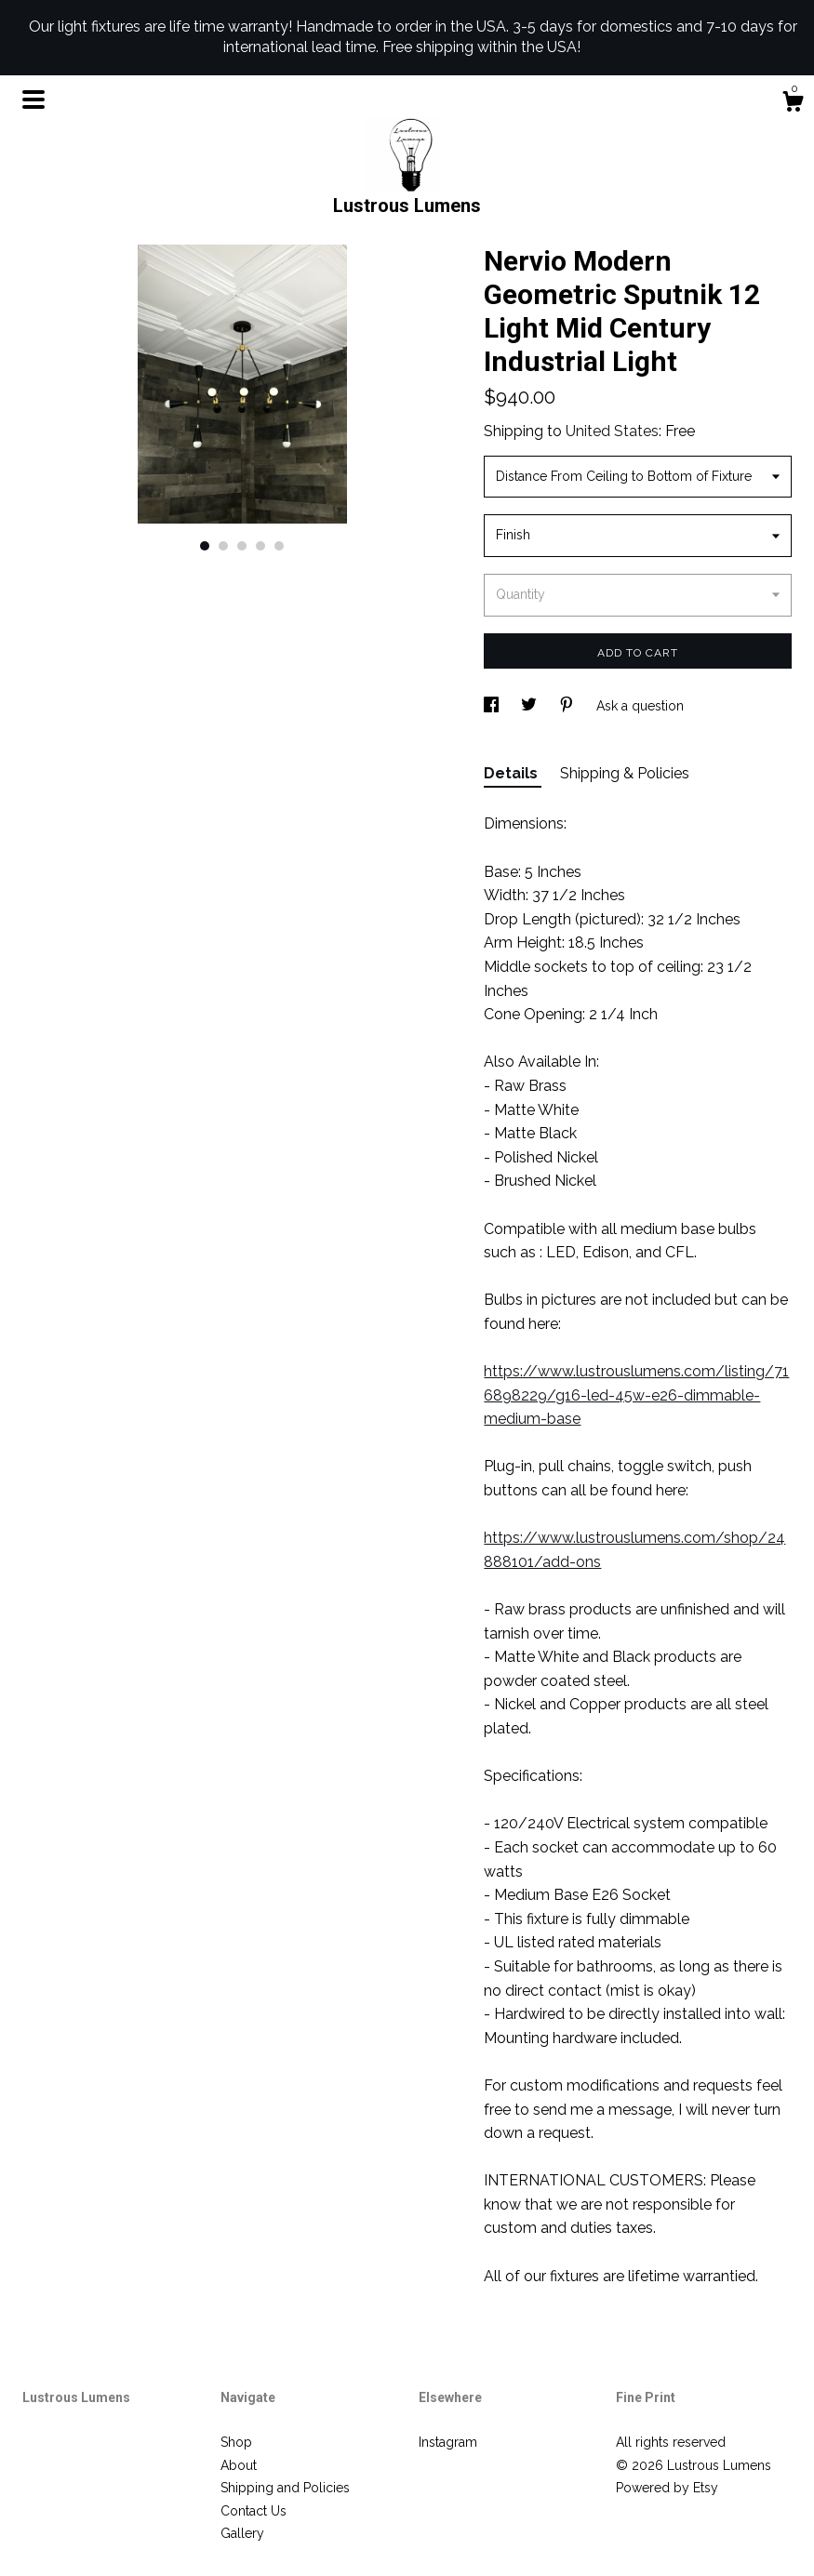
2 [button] (223, 546)
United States (612, 431)
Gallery (242, 2533)
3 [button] (242, 546)
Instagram (448, 2442)
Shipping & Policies (624, 773)
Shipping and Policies (285, 2487)
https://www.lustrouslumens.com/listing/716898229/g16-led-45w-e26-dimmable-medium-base (636, 1394)
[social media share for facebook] (493, 705)
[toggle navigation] (33, 99)
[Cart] (792, 104)
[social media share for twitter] (530, 705)
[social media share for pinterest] (568, 705)
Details (512, 773)
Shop (236, 2442)
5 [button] (279, 546)
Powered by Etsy (667, 2487)
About (238, 2465)
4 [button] (260, 546)
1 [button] (204, 546)
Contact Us (253, 2510)
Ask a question (640, 705)
